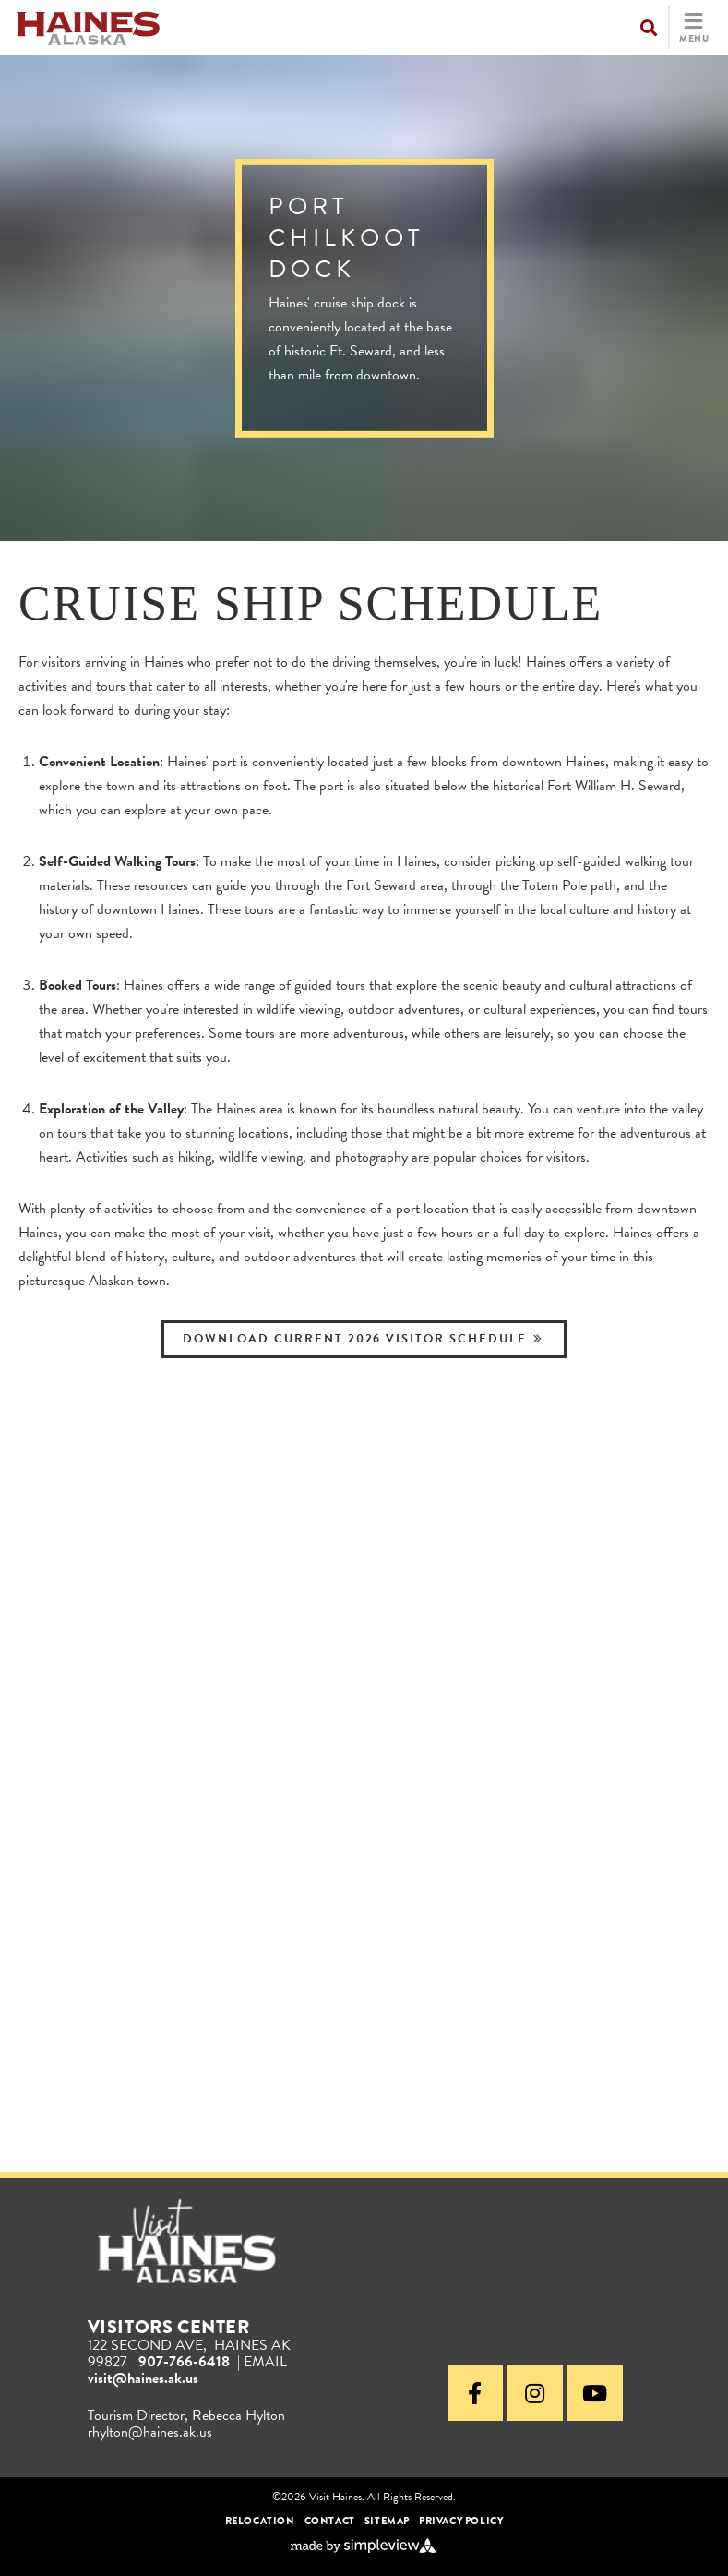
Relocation (260, 2520)
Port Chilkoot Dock (346, 237)
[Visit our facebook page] (475, 2393)
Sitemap (387, 2520)
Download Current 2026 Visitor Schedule (361, 1339)
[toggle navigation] (673, 27)
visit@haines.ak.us (143, 2378)
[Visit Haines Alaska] (187, 2242)
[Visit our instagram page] (535, 2393)
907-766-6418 (184, 2362)
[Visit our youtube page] (595, 2393)
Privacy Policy (461, 2520)
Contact (329, 2520)
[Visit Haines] (88, 26)
